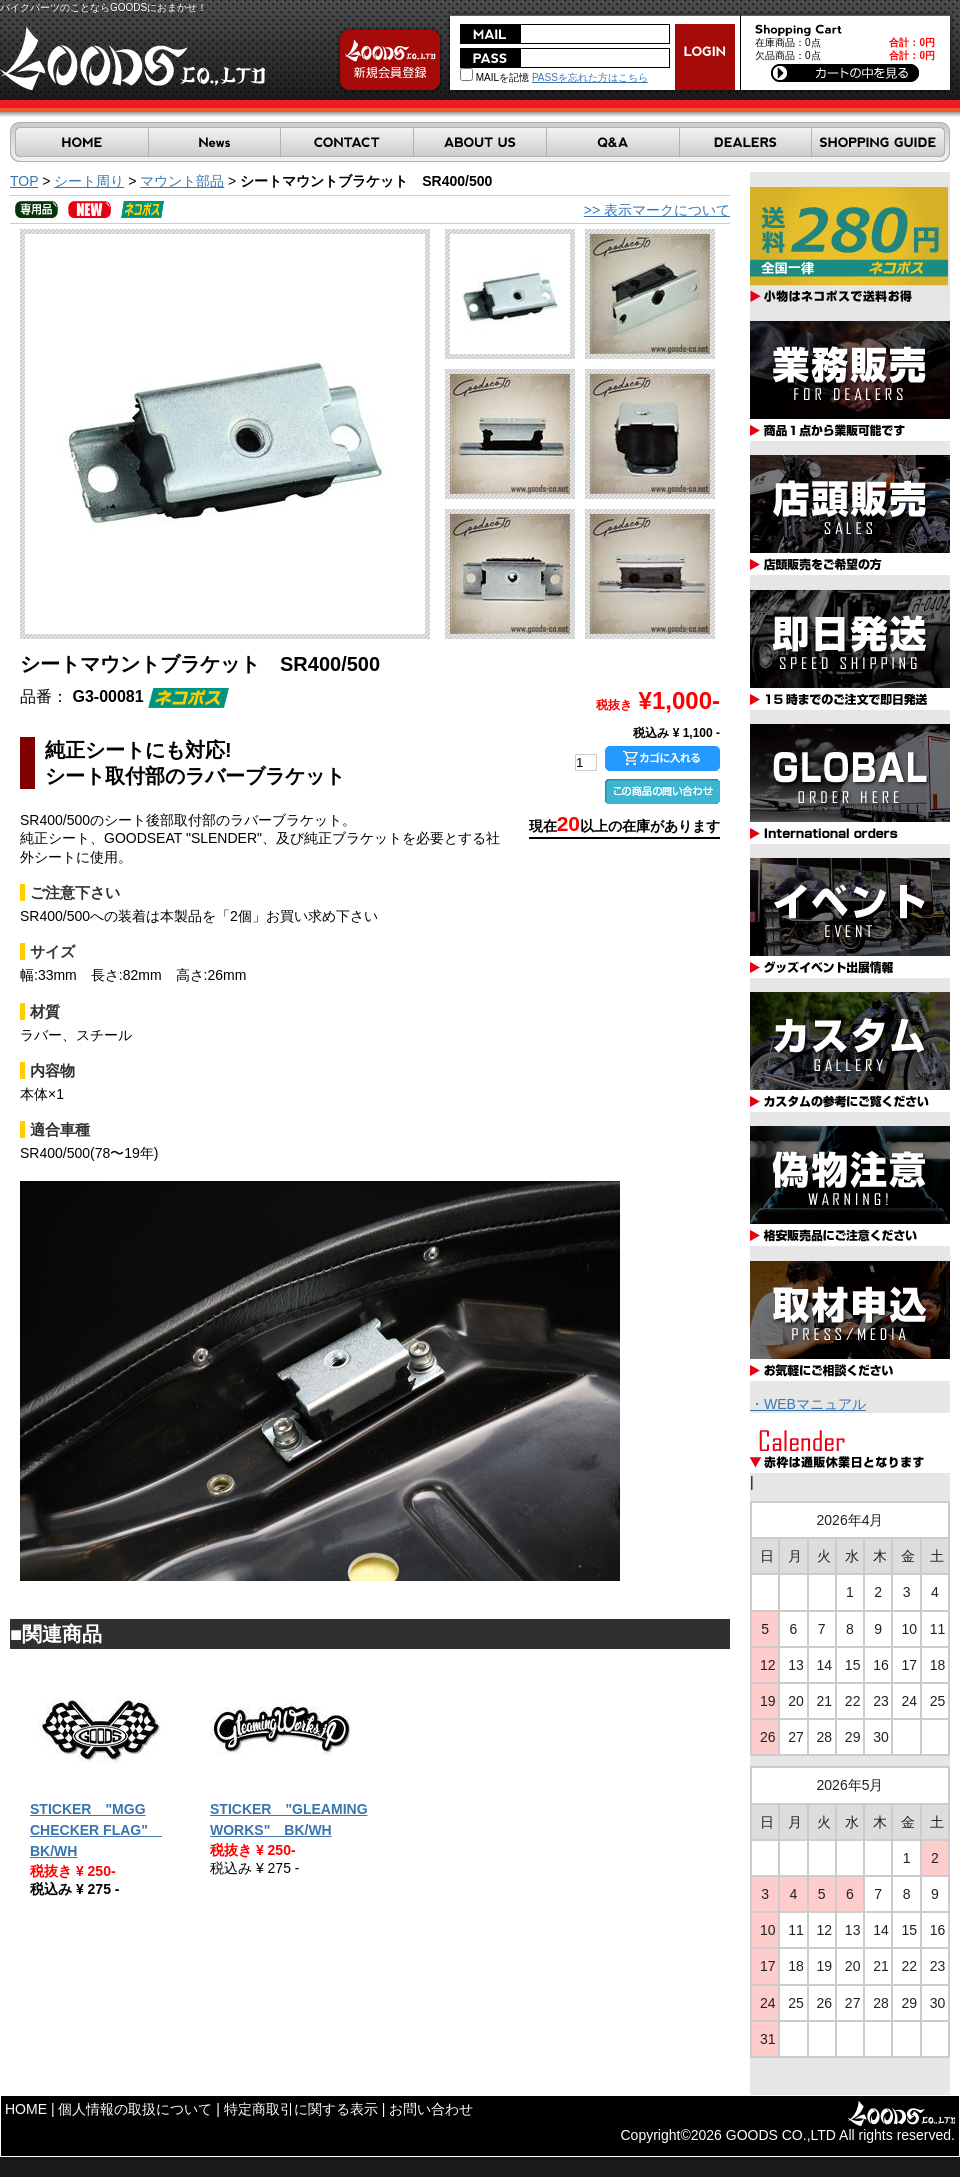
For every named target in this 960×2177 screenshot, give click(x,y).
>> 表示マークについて (657, 210)
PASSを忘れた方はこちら (590, 77)
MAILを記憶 (494, 77)
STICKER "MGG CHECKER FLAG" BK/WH (96, 1830)
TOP (24, 181)
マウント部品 (182, 181)
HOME (26, 2109)
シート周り (89, 181)
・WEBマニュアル (808, 1404)
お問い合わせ (431, 2109)
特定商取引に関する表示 (301, 2109)
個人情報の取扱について (135, 2109)
